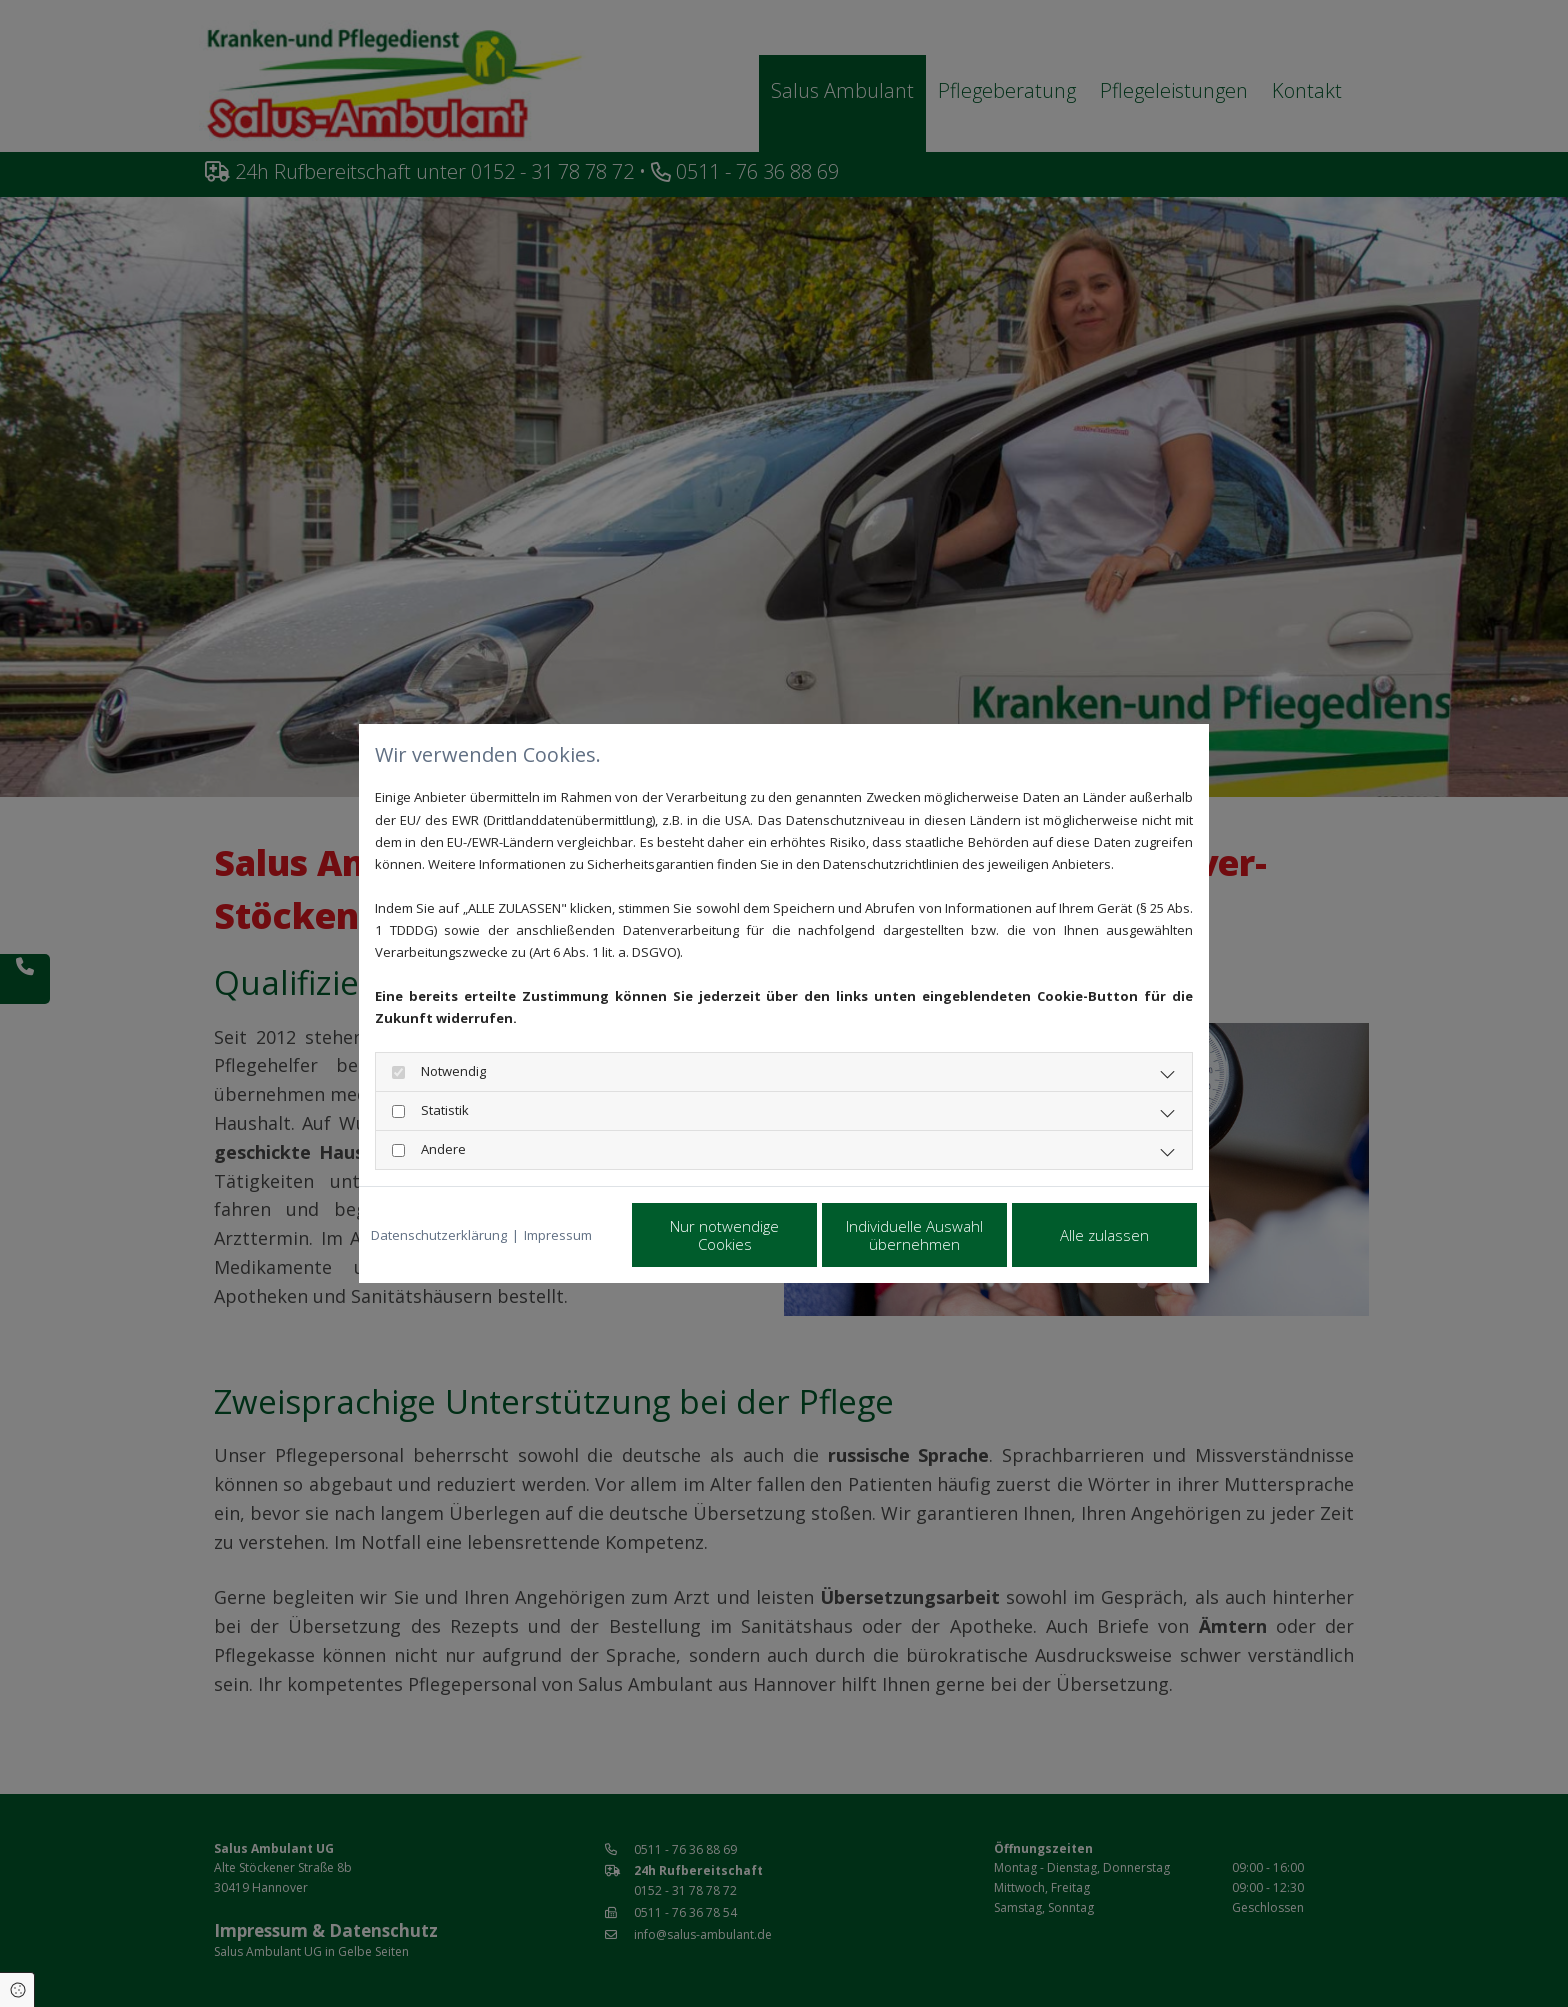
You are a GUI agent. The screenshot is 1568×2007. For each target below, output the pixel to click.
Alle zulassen (1104, 1235)
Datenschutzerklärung (439, 1235)
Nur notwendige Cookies (724, 1235)
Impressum (558, 1235)
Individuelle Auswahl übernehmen (914, 1235)
